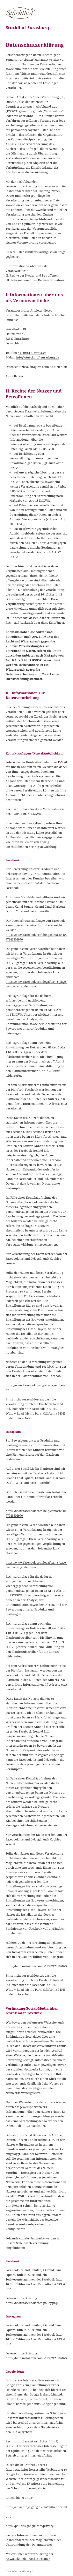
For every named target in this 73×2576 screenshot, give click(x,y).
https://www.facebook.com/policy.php (32, 2303)
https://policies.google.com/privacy (29, 2526)
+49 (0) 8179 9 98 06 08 (32, 353)
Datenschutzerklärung (18, 2571)
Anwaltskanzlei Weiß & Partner (28, 2559)
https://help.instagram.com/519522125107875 (36, 1966)
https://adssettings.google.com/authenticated (36, 2507)
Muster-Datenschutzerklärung (27, 2554)
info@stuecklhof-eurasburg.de (37, 357)
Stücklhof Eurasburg (27, 27)
